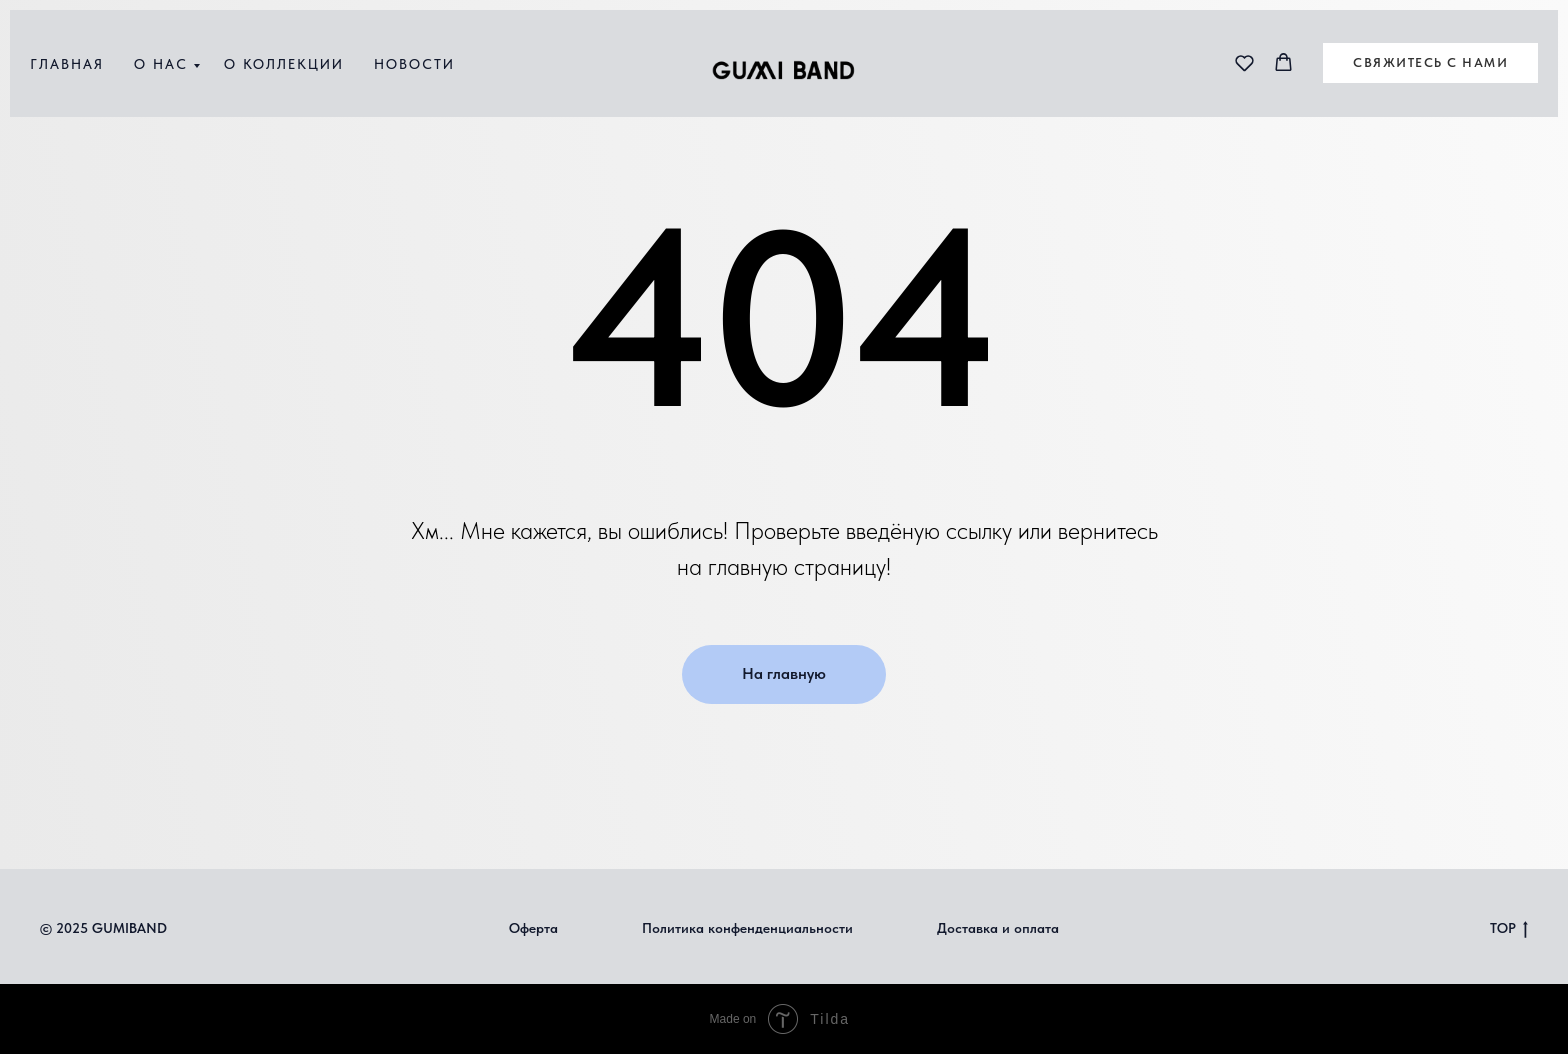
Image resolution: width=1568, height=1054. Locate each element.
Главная (67, 64)
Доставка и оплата (998, 928)
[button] (1244, 62)
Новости (414, 64)
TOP (1509, 929)
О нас (161, 64)
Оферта (533, 928)
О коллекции (284, 64)
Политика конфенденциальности (747, 928)
